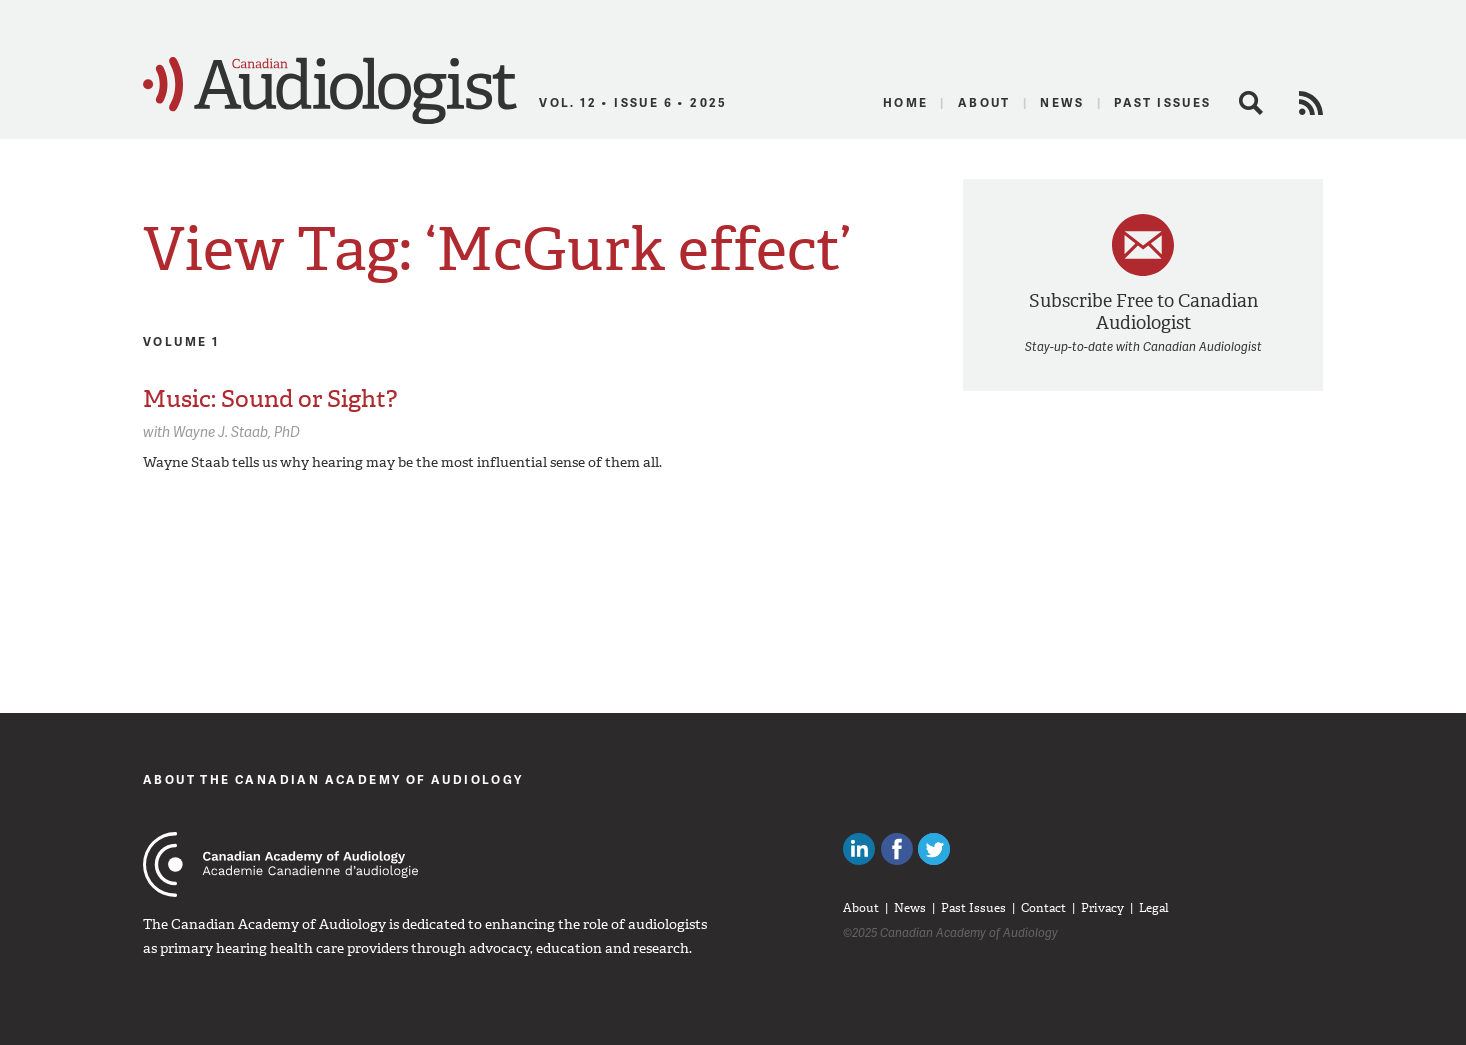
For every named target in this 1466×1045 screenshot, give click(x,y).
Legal (1154, 908)
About (984, 102)
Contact (1043, 908)
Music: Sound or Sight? (270, 399)
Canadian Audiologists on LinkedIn (859, 849)
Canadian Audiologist (330, 91)
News (1062, 102)
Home (906, 102)
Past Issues (1162, 102)
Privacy (1102, 908)
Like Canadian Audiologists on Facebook (897, 849)
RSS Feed (1311, 103)
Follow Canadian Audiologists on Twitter (934, 849)
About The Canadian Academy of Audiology (333, 779)
